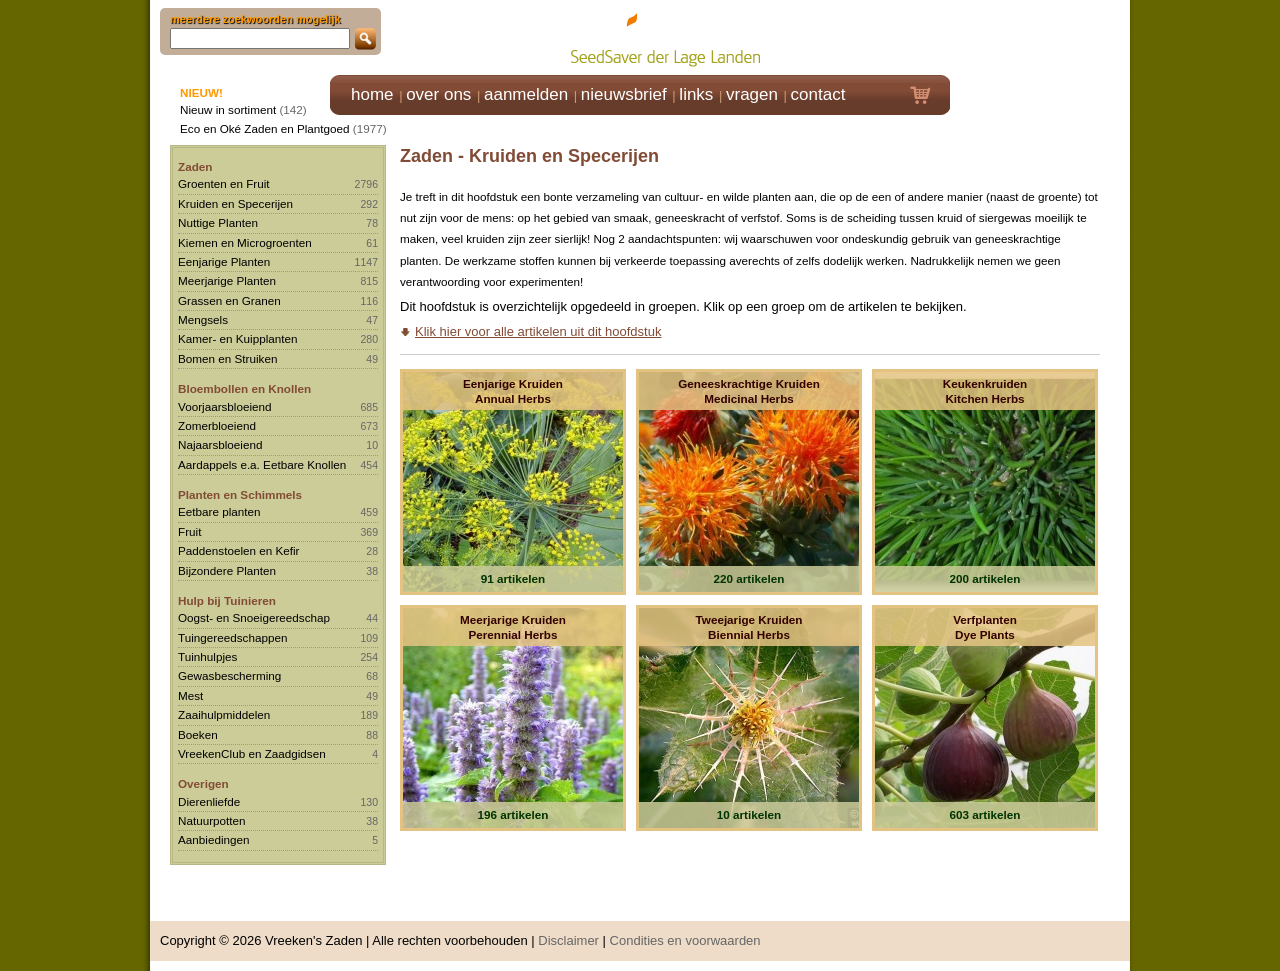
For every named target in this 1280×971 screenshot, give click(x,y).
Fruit (189, 531)
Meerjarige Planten (227, 280)
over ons (438, 94)
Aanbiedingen (214, 839)
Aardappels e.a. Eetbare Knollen (262, 464)
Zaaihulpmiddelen (224, 714)
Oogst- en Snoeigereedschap (254, 617)
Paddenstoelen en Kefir (239, 550)
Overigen (203, 783)
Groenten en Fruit (224, 183)
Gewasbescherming (229, 675)
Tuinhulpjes (207, 656)
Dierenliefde (209, 801)
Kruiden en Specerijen (235, 203)
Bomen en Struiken (227, 358)
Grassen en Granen (229, 300)
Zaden (195, 166)
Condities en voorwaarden (685, 940)
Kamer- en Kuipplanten (238, 338)
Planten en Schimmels (240, 494)
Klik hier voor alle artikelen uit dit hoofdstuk (538, 331)
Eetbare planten (219, 511)
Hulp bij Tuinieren (227, 600)
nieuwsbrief (624, 94)
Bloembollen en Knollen (244, 388)
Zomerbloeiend (217, 425)
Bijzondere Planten (227, 570)
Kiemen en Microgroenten (245, 242)
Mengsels (203, 319)
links (696, 94)
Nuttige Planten (218, 222)
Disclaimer (568, 940)
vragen (752, 94)
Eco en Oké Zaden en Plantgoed (265, 128)
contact (818, 94)
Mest (190, 695)
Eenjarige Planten (224, 261)
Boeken (198, 734)
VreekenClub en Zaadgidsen (252, 753)
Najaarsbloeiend (220, 444)
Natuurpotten (212, 820)
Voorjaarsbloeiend (225, 406)
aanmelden (526, 94)
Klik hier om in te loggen (1040, 36)
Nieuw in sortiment (228, 109)
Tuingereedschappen (232, 637)
